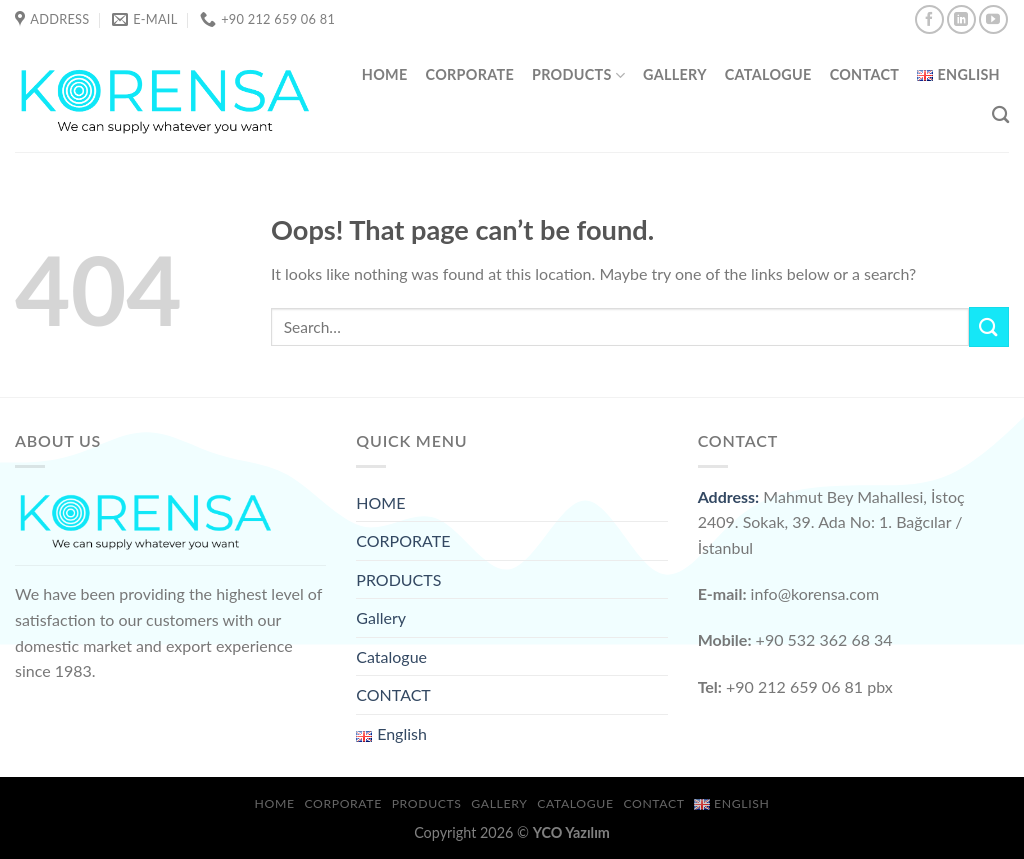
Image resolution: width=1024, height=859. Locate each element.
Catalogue (768, 74)
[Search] (1000, 115)
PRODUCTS (578, 75)
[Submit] (989, 326)
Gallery (675, 74)
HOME (385, 74)
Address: (729, 496)
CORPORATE (470, 74)
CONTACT (865, 74)
